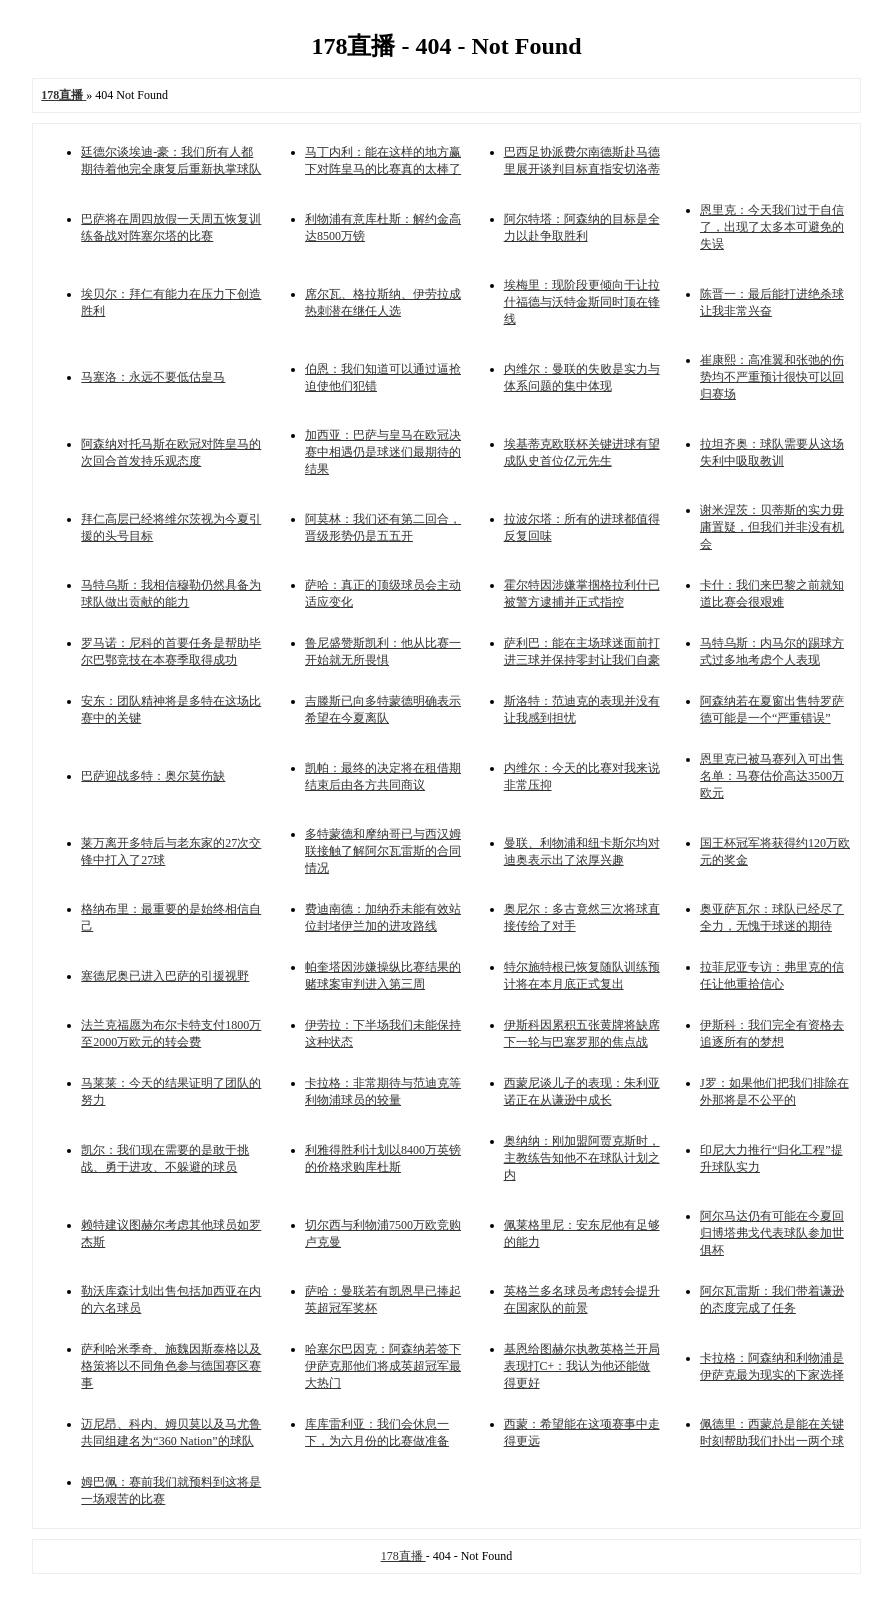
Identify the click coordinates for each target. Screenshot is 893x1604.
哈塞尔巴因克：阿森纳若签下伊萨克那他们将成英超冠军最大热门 (383, 1366)
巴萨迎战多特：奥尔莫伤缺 (153, 776)
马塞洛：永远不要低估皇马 (153, 377)
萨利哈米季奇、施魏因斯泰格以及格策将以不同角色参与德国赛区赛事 (171, 1366)
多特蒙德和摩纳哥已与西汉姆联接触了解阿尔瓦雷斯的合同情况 (383, 851)
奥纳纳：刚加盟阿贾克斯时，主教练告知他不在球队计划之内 (582, 1158)
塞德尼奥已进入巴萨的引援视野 (165, 976)
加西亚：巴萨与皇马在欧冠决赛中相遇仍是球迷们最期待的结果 (383, 452)
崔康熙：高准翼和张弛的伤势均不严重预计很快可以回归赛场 (772, 377)
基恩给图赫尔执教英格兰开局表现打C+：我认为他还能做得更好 (582, 1366)
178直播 (403, 1556)
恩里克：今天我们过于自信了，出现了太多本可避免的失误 (772, 227)
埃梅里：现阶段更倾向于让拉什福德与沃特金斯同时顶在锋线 (582, 302)
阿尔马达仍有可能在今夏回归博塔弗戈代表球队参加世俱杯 (772, 1233)
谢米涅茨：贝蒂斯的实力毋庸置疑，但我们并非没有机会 (772, 527)
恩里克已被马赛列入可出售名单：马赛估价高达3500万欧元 (772, 776)
